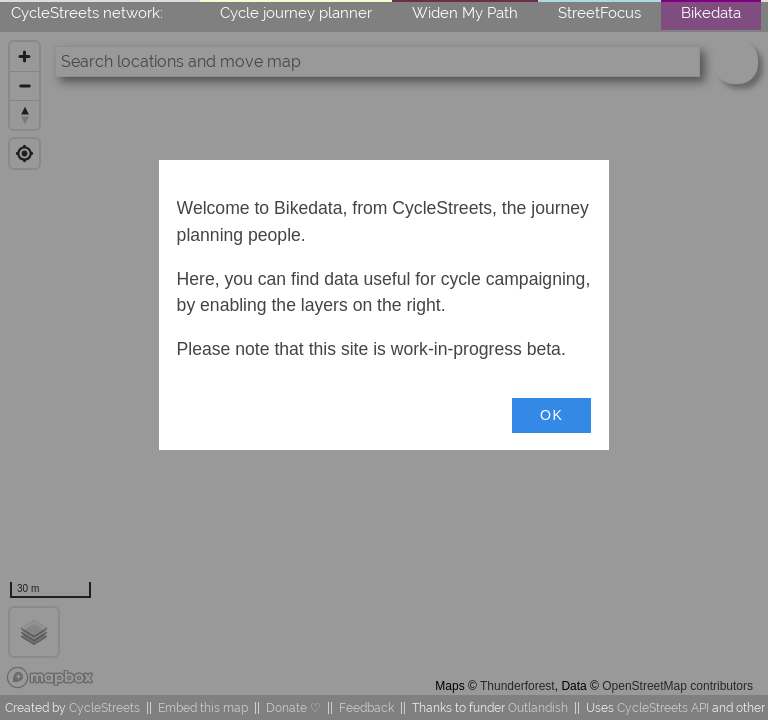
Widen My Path (465, 12)
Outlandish (538, 707)
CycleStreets (104, 707)
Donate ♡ (293, 707)
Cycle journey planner (296, 12)
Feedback (366, 707)
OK (551, 415)
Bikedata (711, 12)
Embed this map (203, 707)
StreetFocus (599, 12)
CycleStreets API (663, 707)
